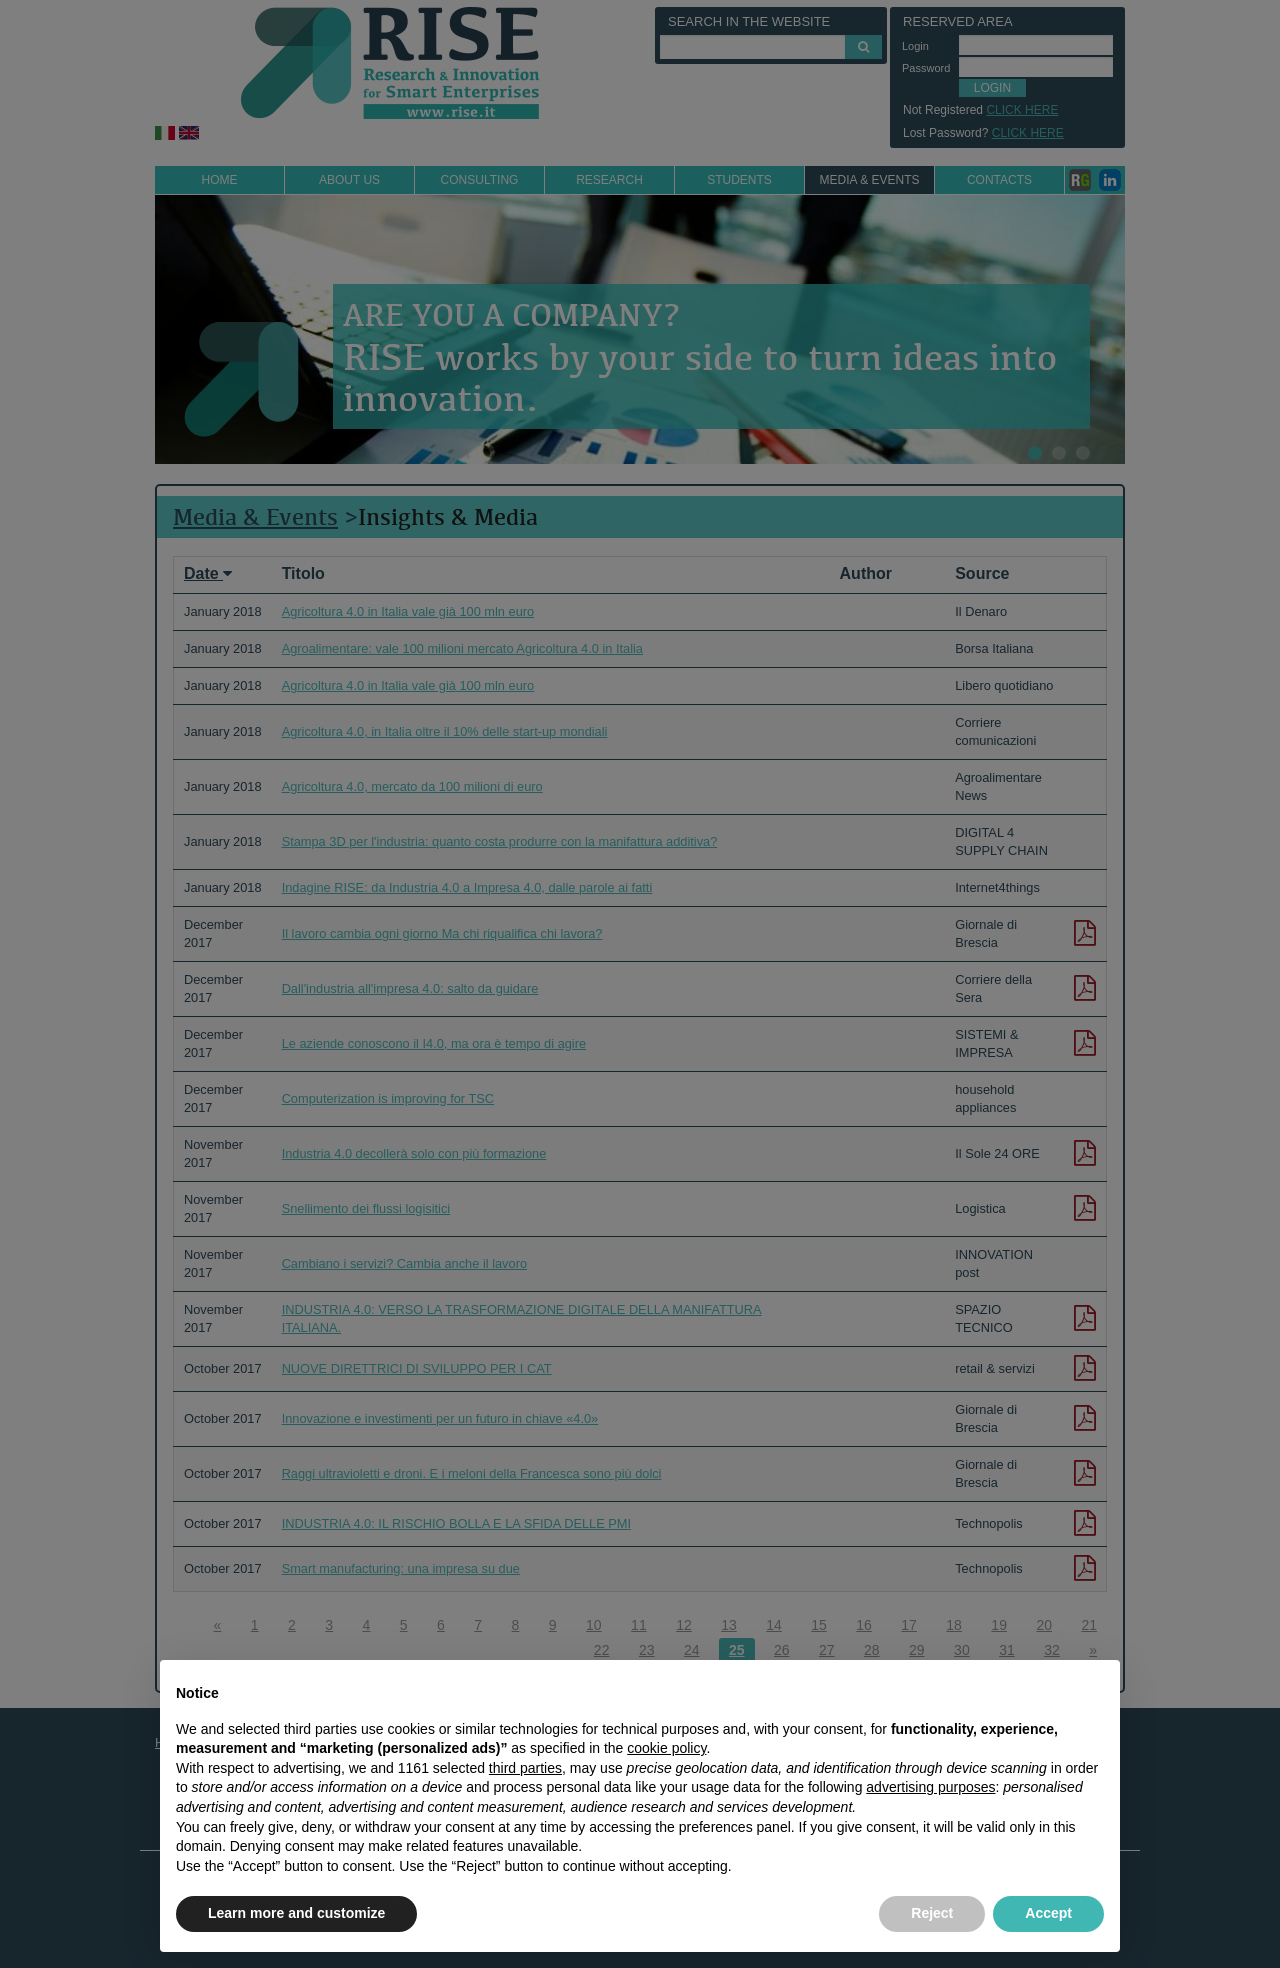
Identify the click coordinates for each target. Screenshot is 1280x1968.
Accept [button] (1048, 1913)
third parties (525, 1768)
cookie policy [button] (666, 1748)
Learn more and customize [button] (296, 1913)
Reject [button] (932, 1913)
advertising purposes (930, 1787)
